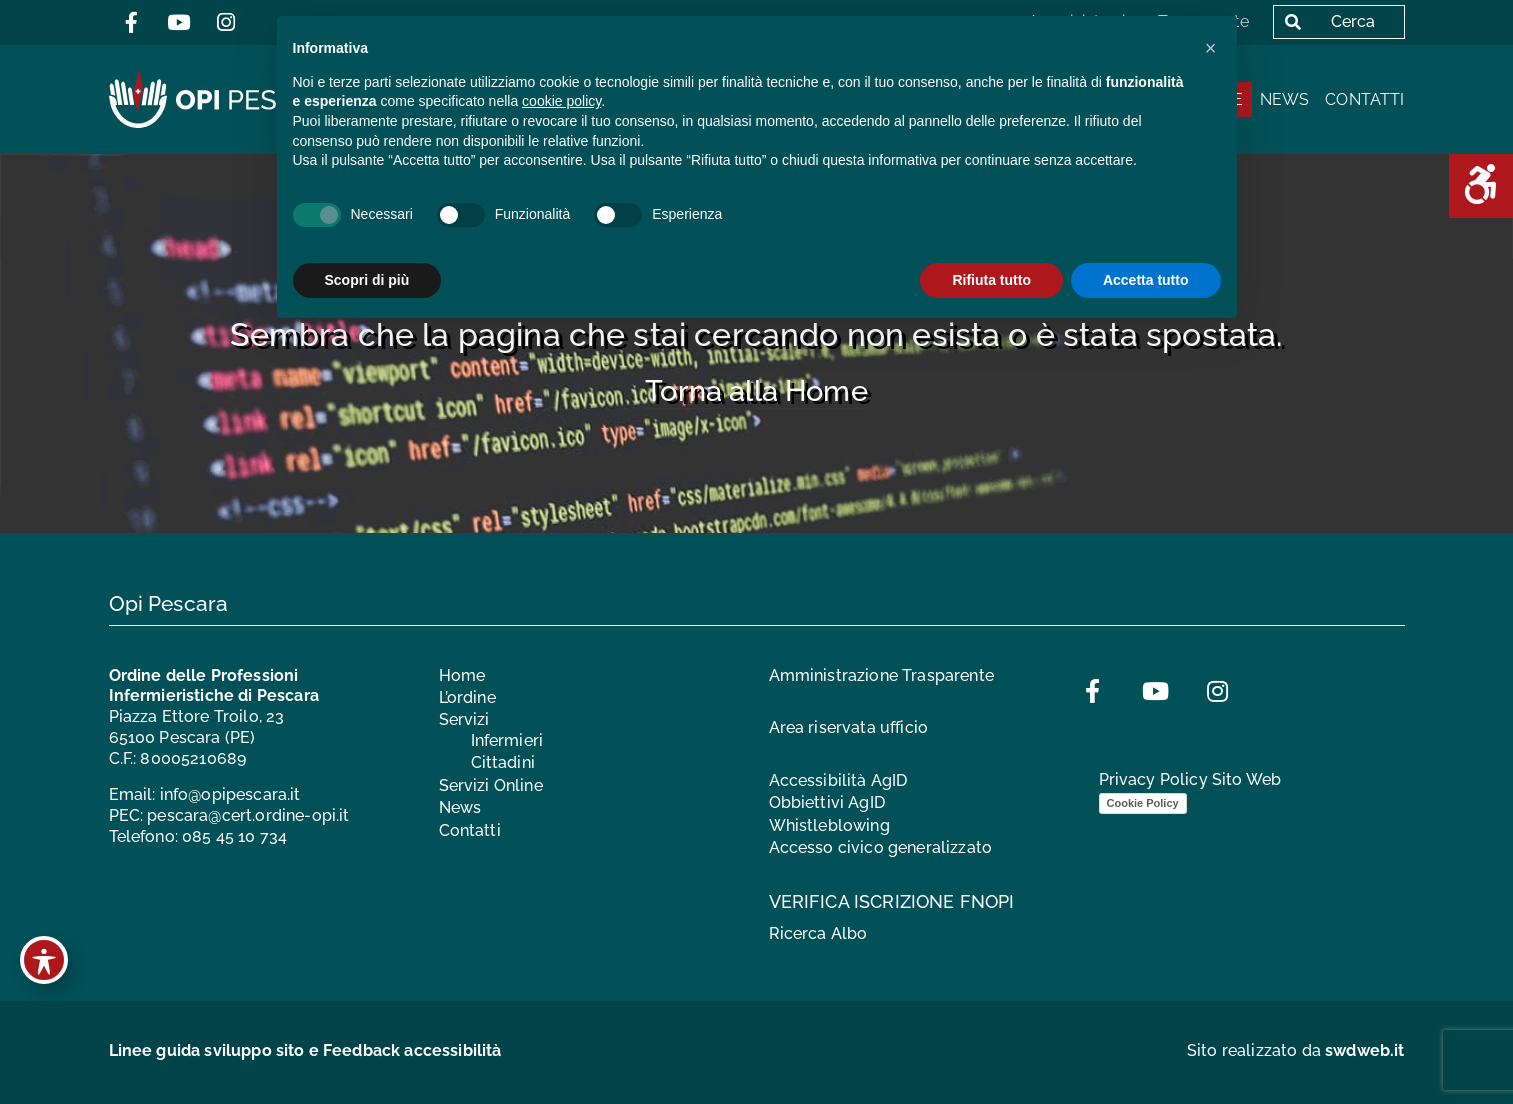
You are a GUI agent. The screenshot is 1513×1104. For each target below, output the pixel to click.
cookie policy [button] (561, 101)
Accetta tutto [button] (1146, 280)
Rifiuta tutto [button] (991, 280)
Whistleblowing (829, 825)
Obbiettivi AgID (827, 802)
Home (462, 675)
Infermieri (507, 740)
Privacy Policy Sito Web (1190, 779)
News (1285, 99)
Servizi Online (491, 785)
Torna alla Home (756, 391)
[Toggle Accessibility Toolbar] (44, 960)
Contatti (1364, 99)
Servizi (464, 719)
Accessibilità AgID (838, 780)
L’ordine (467, 697)
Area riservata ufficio (849, 727)
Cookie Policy (1143, 803)
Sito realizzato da (1296, 1050)
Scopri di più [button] (367, 280)
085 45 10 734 (234, 836)
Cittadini (503, 762)
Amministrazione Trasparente (881, 675)
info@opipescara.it (230, 794)
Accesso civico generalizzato (880, 847)
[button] (1211, 48)
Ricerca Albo (818, 933)
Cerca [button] (1325, 21)
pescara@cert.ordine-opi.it (248, 815)
